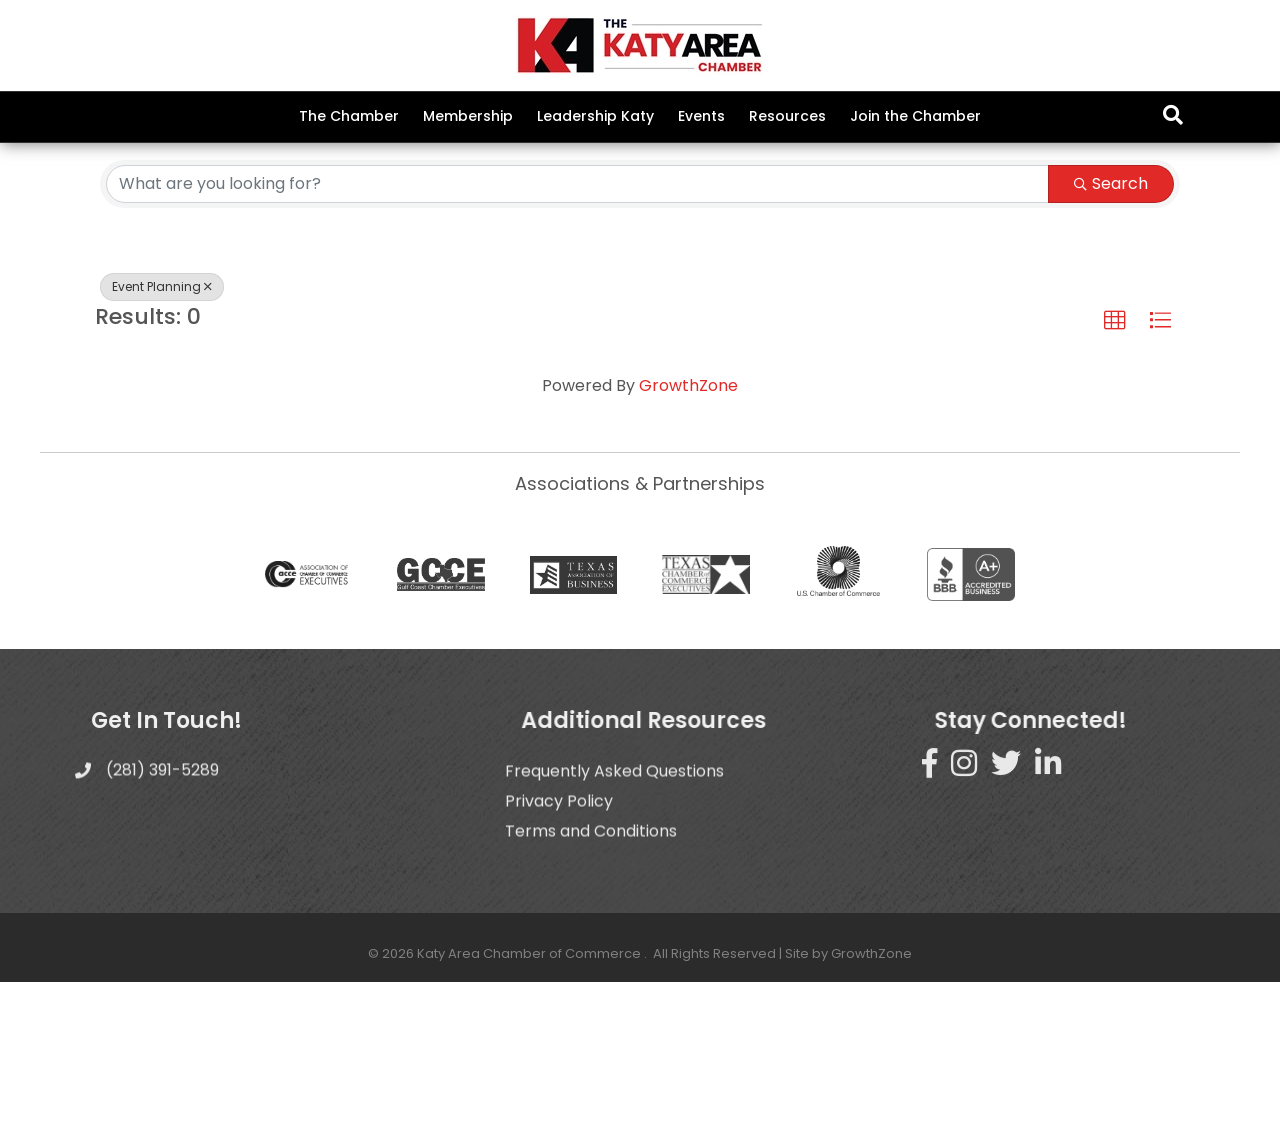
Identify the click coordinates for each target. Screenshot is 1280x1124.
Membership (468, 116)
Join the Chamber (915, 116)
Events (701, 116)
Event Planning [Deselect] (162, 428)
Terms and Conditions (591, 1008)
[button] (1115, 463)
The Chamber (349, 116)
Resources (787, 116)
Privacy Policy (559, 978)
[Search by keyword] (577, 326)
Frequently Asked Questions (614, 948)
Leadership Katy (595, 116)
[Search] (1173, 115)
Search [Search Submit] (1111, 325)
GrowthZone (688, 528)
